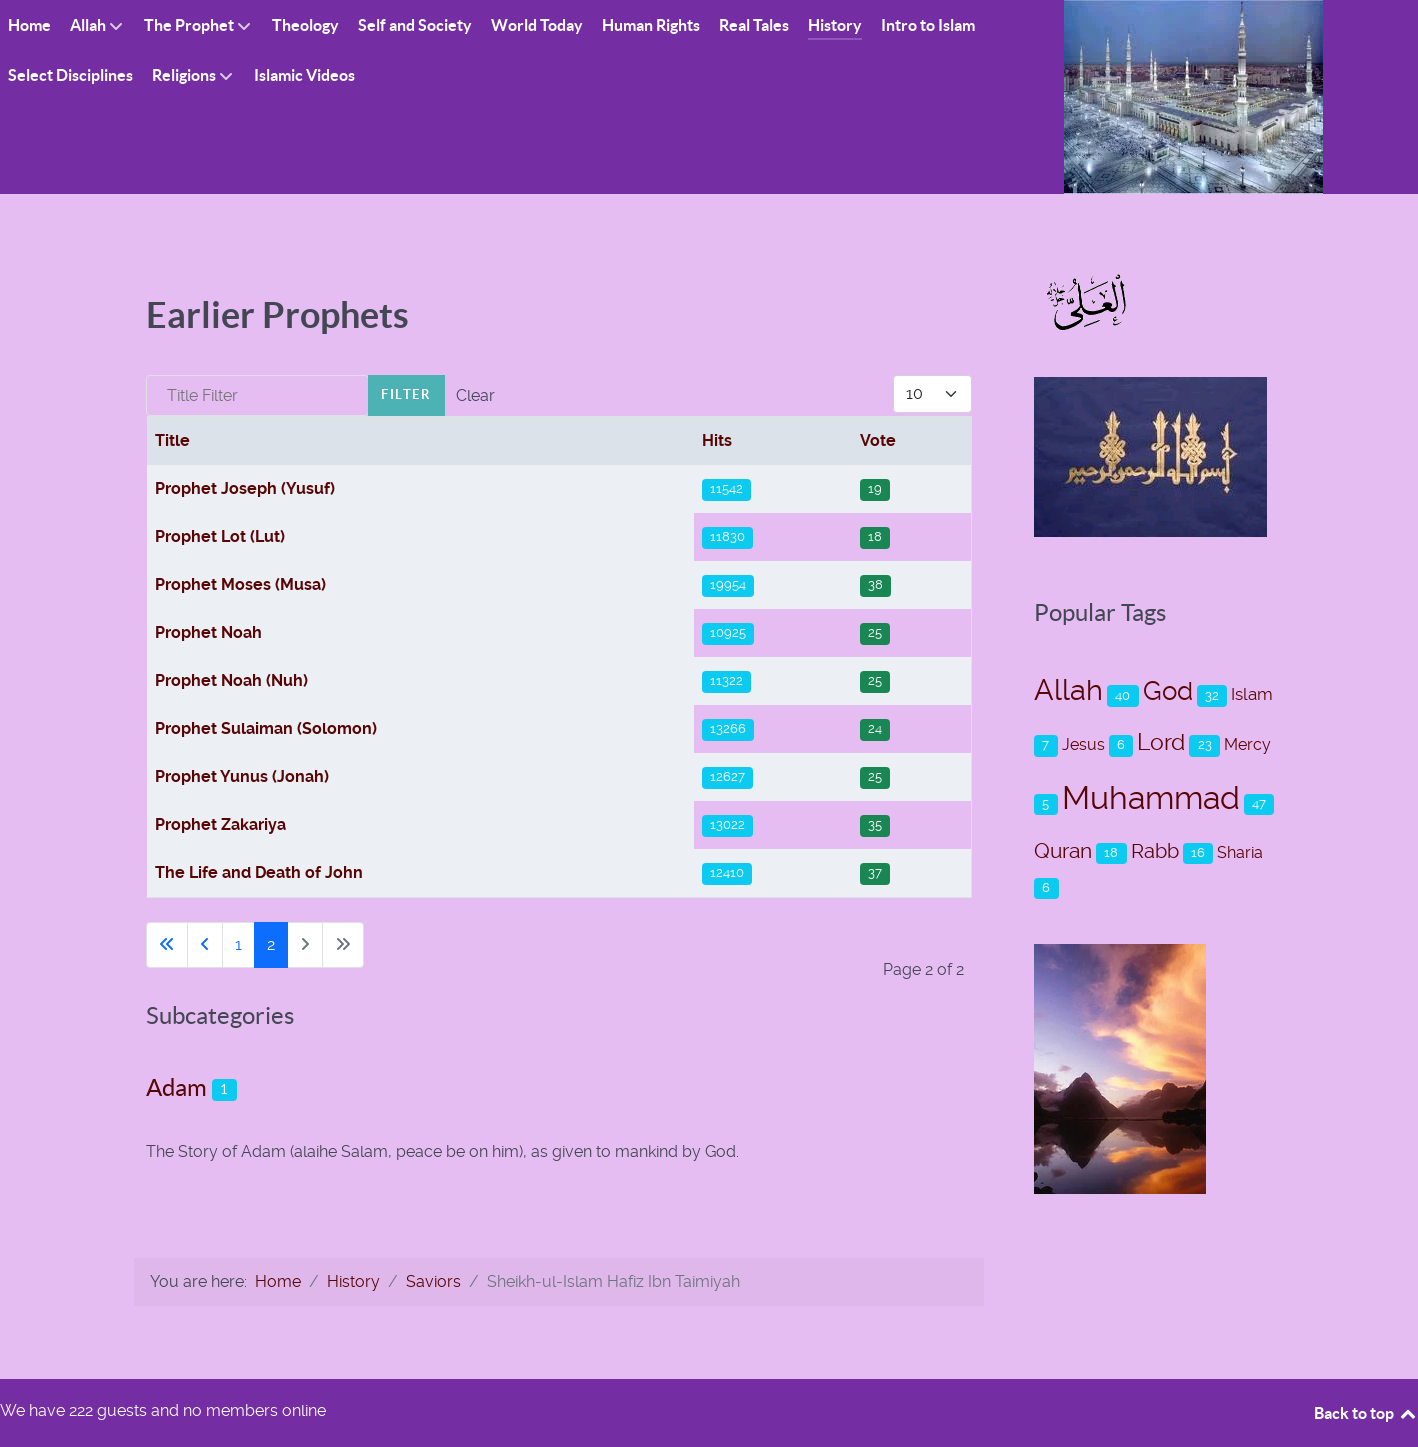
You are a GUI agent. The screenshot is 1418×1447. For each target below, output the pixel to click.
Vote (878, 440)
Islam (1252, 694)
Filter (406, 394)
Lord (1161, 742)
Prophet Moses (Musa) (240, 584)
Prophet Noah (208, 632)
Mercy (1247, 744)
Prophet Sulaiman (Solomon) (266, 728)
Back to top (1366, 1413)
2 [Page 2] (271, 944)
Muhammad (1151, 798)
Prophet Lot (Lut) (220, 536)
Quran (1063, 850)
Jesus (1083, 744)
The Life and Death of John (259, 872)
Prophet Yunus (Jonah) (242, 776)
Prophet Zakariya (220, 824)
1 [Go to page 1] (238, 944)
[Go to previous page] (205, 945)
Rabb (1155, 851)
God (1168, 690)
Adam (176, 1087)
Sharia (1240, 852)
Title (172, 440)
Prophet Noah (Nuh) (231, 680)
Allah (1068, 690)
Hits (717, 440)
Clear (475, 395)
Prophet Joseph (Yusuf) (245, 488)
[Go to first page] (167, 945)
